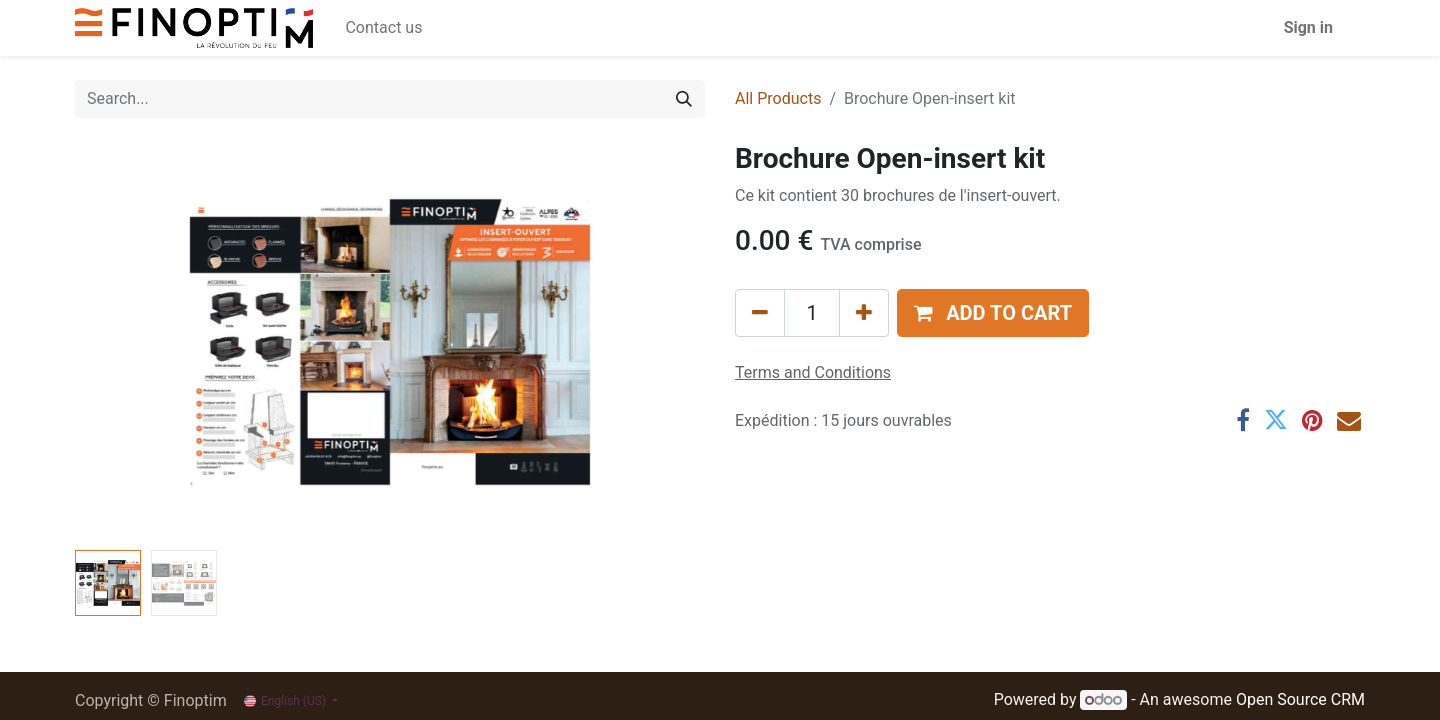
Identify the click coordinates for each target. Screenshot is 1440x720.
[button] (993, 313)
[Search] (684, 99)
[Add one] (864, 313)
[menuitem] (383, 28)
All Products (778, 98)
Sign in (1308, 27)
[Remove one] (760, 313)
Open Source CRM (1300, 699)
